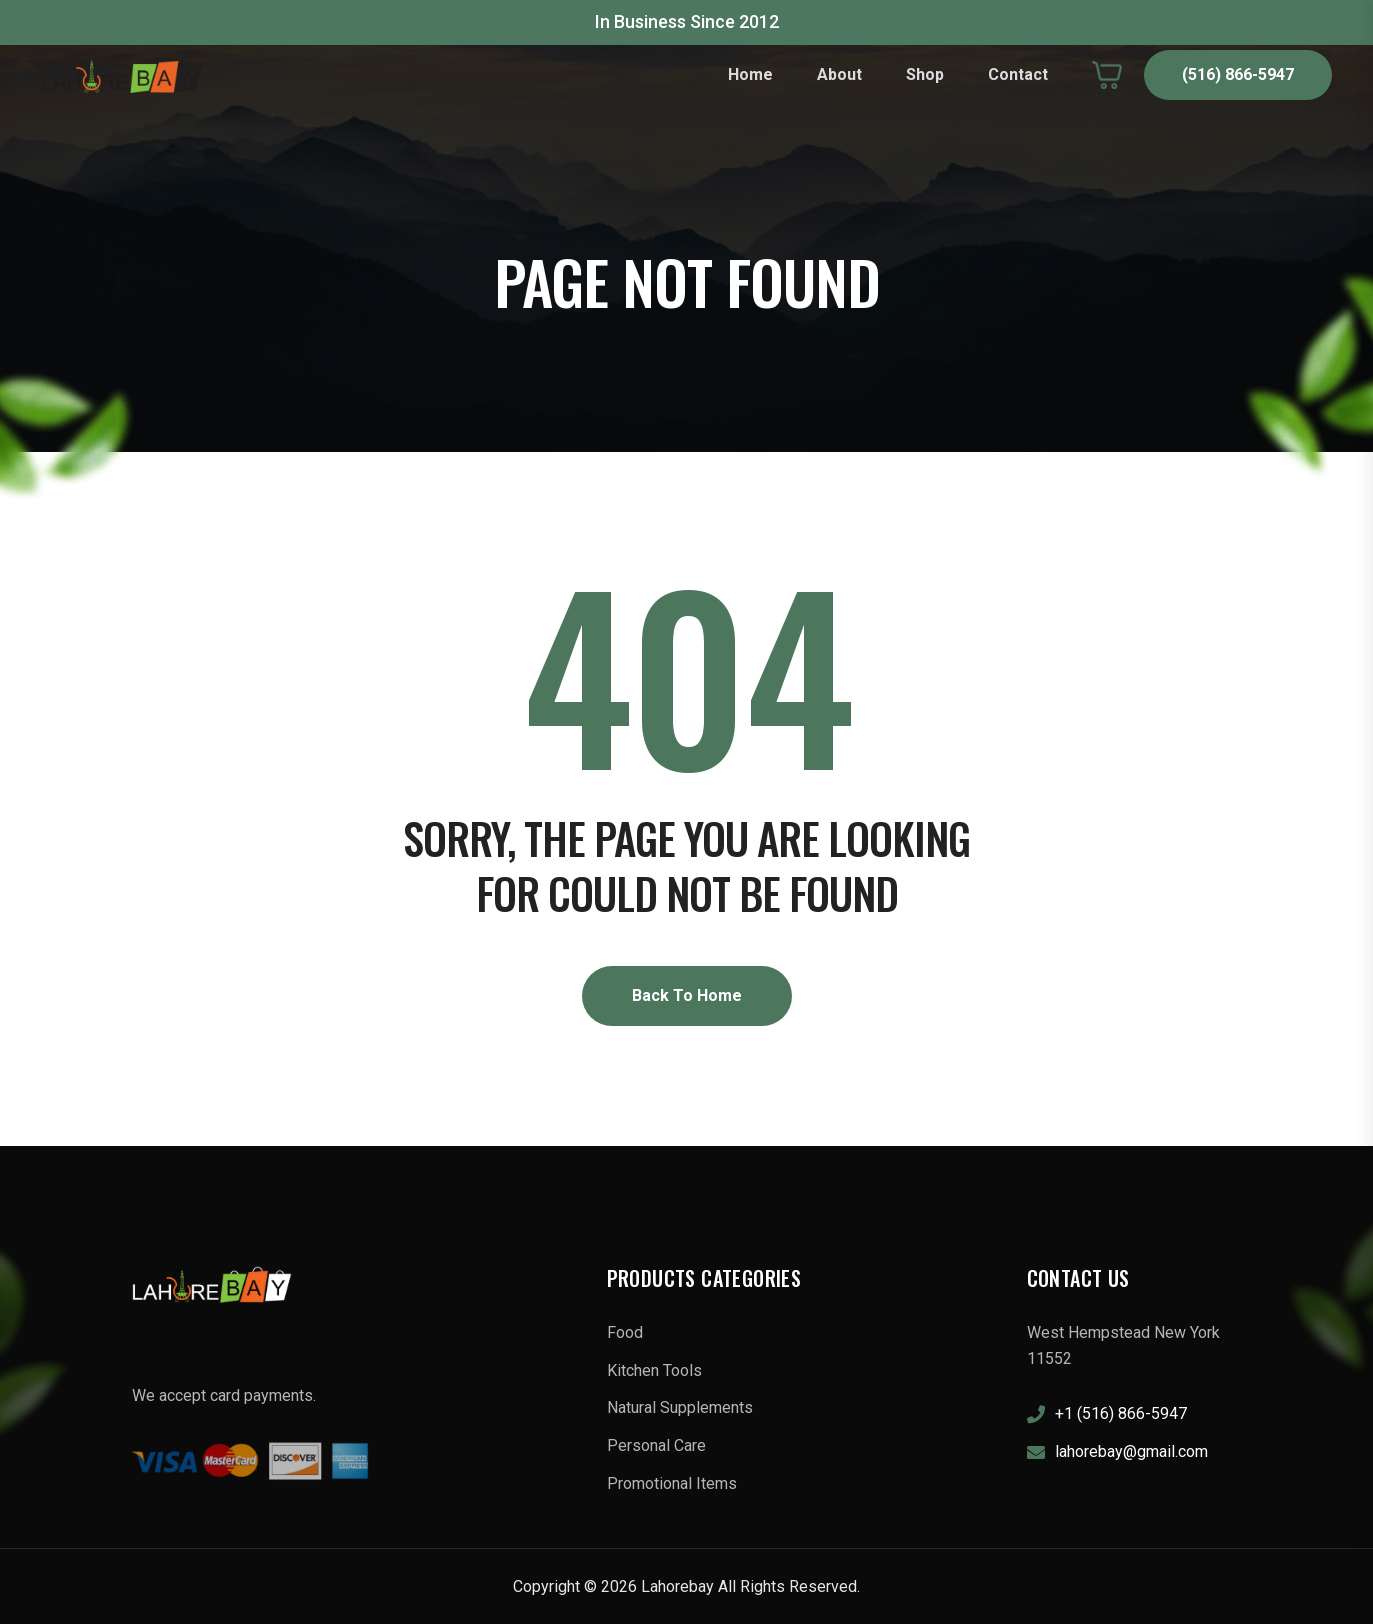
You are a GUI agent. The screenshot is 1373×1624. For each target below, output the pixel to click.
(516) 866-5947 (1238, 74)
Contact (1018, 74)
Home (750, 74)
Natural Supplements (680, 1407)
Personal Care (656, 1445)
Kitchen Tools (654, 1370)
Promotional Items (672, 1483)
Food (625, 1332)
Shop (925, 74)
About (839, 74)
